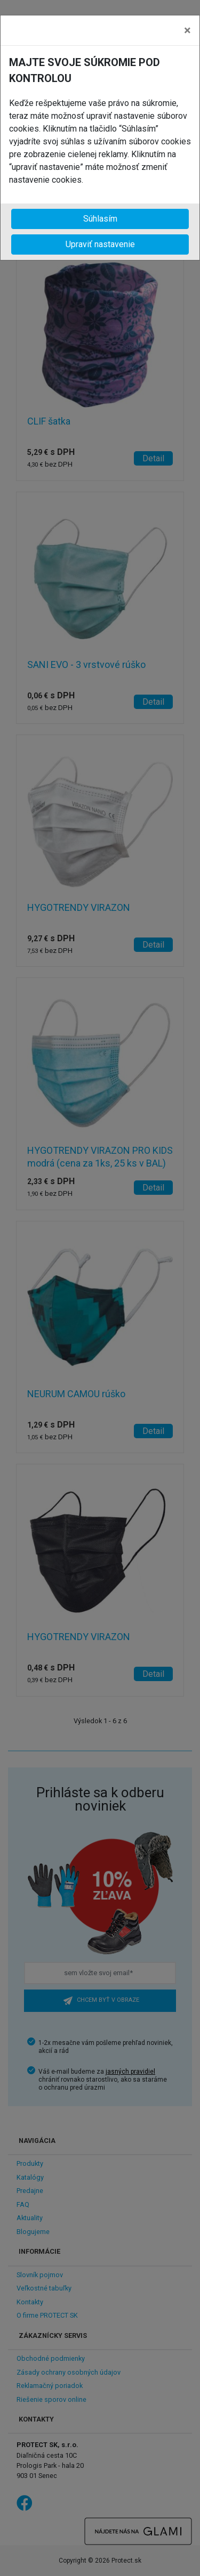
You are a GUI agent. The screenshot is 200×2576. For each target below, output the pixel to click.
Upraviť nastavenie (100, 244)
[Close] (187, 30)
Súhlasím (100, 219)
